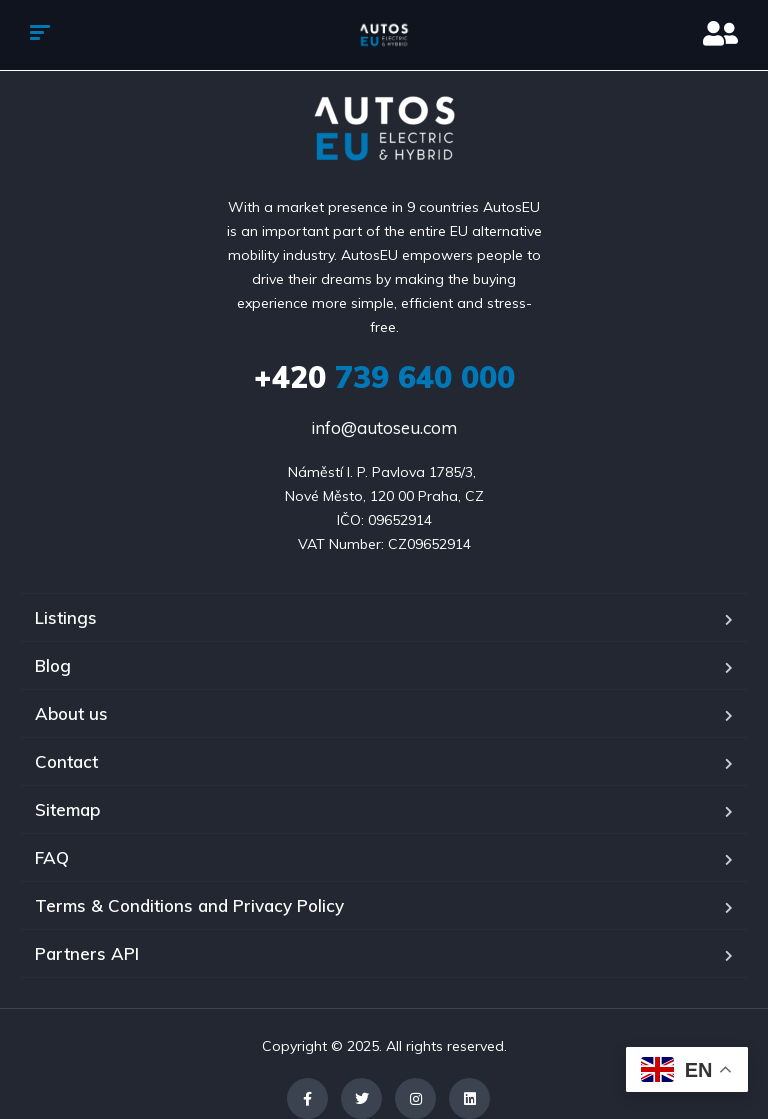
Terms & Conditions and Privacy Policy (189, 905)
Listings (66, 617)
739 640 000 (384, 377)
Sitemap (67, 809)
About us (71, 713)
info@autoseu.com (384, 427)
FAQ (52, 857)
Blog (53, 665)
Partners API (87, 953)
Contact (66, 761)
